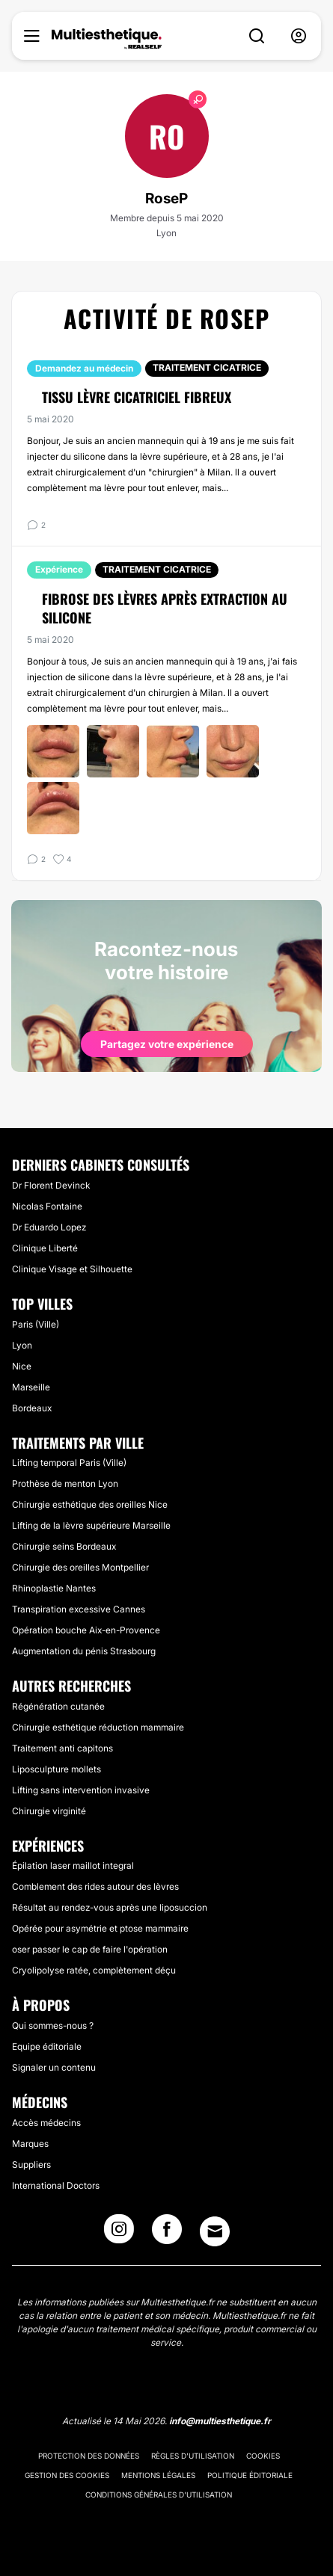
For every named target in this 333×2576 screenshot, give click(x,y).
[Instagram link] (119, 2233)
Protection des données (88, 2455)
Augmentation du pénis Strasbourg (84, 1651)
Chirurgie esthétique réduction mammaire (98, 1727)
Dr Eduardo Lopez (49, 1227)
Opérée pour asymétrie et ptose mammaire (100, 1928)
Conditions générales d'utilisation (158, 2494)
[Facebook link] (167, 2233)
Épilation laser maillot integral (73, 1865)
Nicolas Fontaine (47, 1206)
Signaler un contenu (54, 2067)
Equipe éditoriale (47, 2046)
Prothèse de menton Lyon (65, 1483)
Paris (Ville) (35, 1324)
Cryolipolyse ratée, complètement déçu (94, 1970)
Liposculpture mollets (56, 1769)
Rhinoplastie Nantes (54, 1588)
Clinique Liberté (45, 1248)
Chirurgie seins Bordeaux (64, 1546)
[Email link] (215, 2231)
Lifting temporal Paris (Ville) (69, 1462)
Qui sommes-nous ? (53, 2025)
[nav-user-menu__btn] (298, 36)
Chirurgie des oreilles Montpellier (80, 1567)
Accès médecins (46, 2122)
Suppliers (31, 2164)
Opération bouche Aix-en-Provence (86, 1630)
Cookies (263, 2455)
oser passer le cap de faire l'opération (90, 1949)
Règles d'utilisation (192, 2455)
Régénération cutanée (58, 1706)
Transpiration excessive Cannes (78, 1609)
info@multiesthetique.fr (220, 2420)
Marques (30, 2143)
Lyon (22, 1345)
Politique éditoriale (250, 2475)
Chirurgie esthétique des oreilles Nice (90, 1504)
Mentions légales (158, 2475)
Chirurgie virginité (49, 1811)
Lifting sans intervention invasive (81, 1790)
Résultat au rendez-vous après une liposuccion (109, 1907)
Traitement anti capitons (62, 1748)
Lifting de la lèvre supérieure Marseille (91, 1525)
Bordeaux (32, 1408)
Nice (21, 1366)
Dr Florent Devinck (51, 1185)
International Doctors (56, 2185)
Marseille (31, 1387)
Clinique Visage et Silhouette (72, 1269)
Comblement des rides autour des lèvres (95, 1886)
